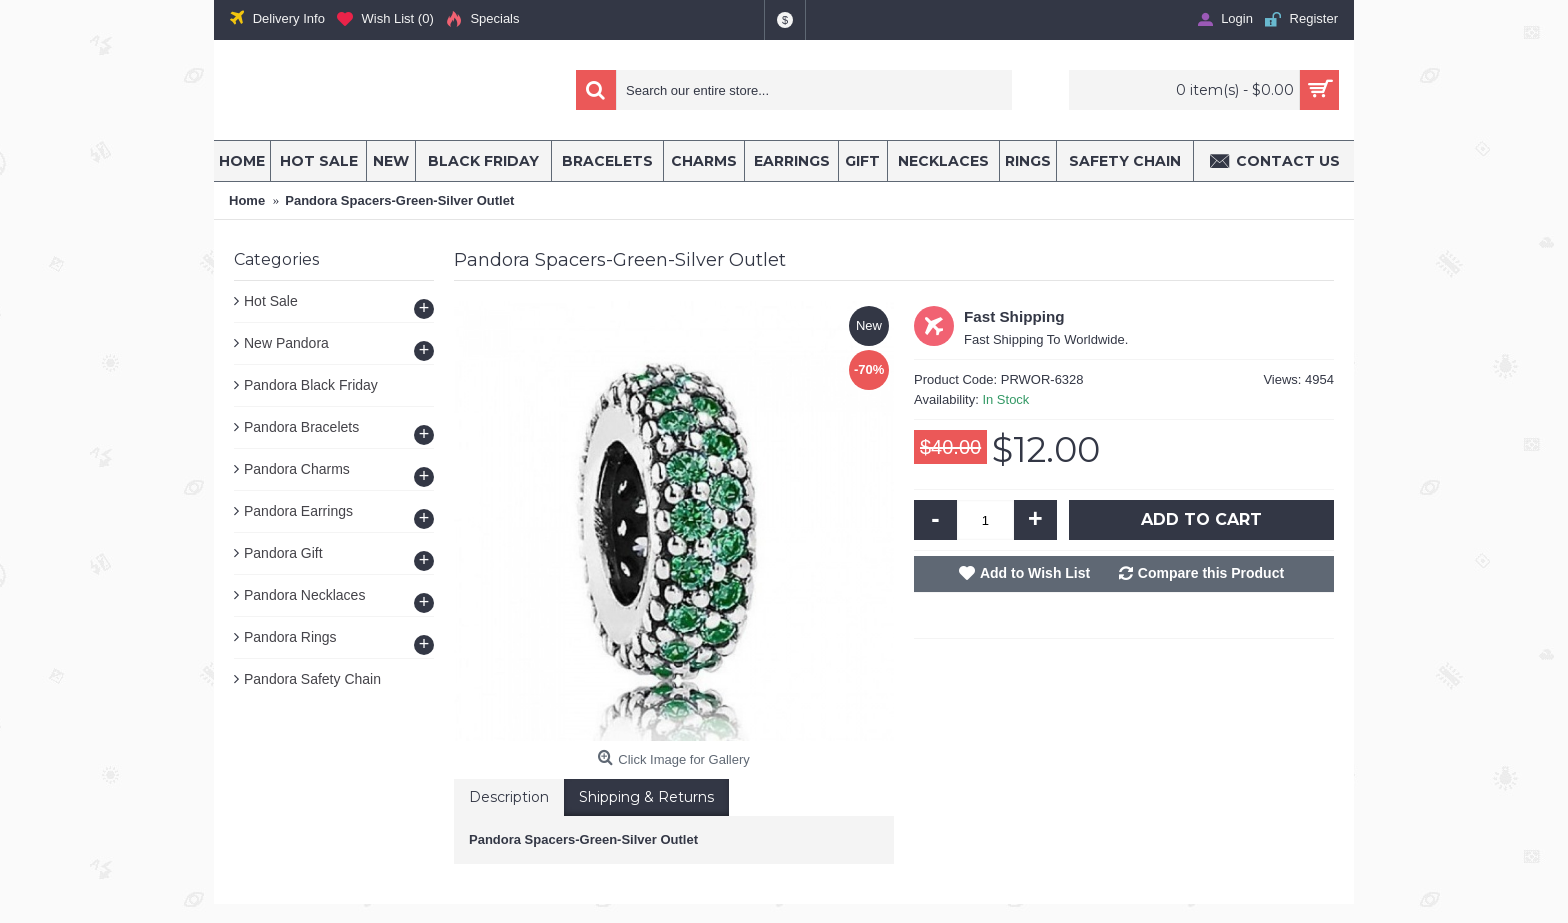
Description (509, 797)
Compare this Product (1211, 573)
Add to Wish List (1035, 573)
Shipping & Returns (646, 797)
